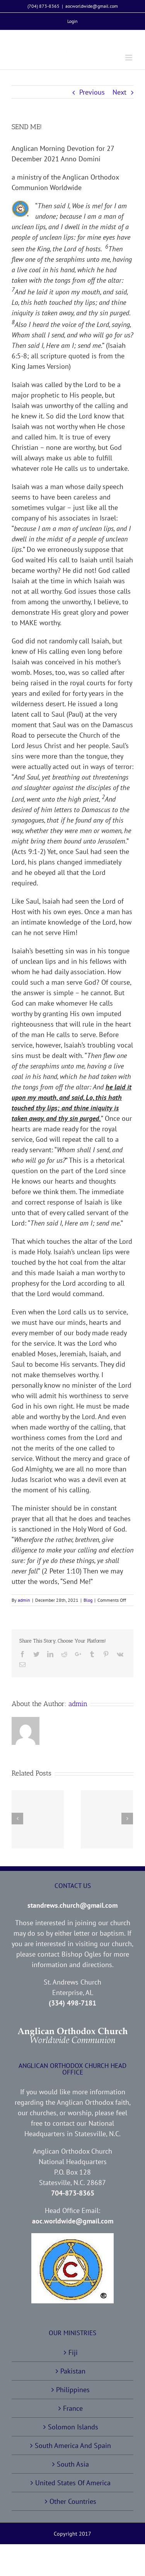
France (73, 2408)
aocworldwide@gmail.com (91, 6)
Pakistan (72, 2371)
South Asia (73, 2464)
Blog (88, 1600)
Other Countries (72, 2501)
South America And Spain (73, 2445)
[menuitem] (72, 21)
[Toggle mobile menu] (129, 58)
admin (24, 1600)
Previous (92, 92)
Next (119, 92)
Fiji (73, 2352)
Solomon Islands (73, 2426)
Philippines (73, 2389)
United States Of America (73, 2482)
